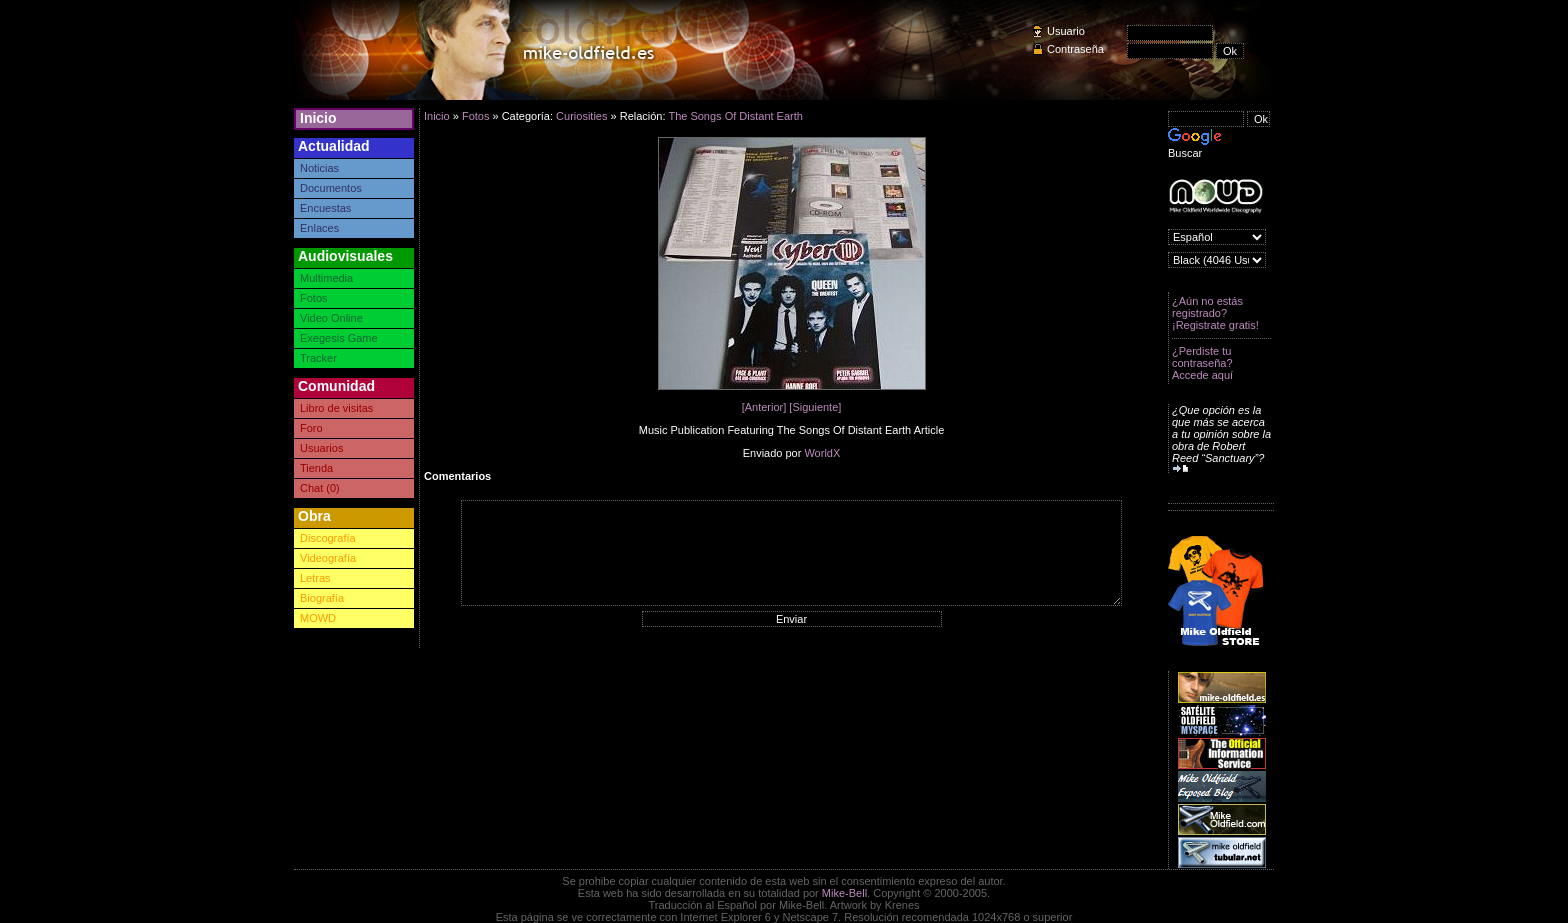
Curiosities (581, 116)
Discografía (328, 538)
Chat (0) (320, 488)
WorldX (822, 453)
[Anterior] (764, 407)
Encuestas (325, 208)
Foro (311, 428)
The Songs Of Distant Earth (735, 116)
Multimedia (326, 278)
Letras (315, 578)
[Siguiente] (815, 407)
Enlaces (319, 228)
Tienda (316, 468)
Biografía (322, 598)
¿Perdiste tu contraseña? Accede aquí (1202, 363)
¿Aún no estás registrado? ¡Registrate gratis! (1215, 313)
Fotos (314, 298)
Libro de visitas (336, 408)
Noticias (319, 168)
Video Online (331, 318)
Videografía (328, 558)
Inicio (318, 118)
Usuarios (321, 448)
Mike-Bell (844, 893)
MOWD (318, 618)
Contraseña (1075, 49)
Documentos (331, 188)
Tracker (318, 358)
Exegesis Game (339, 338)
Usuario (1066, 31)
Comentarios (457, 476)
